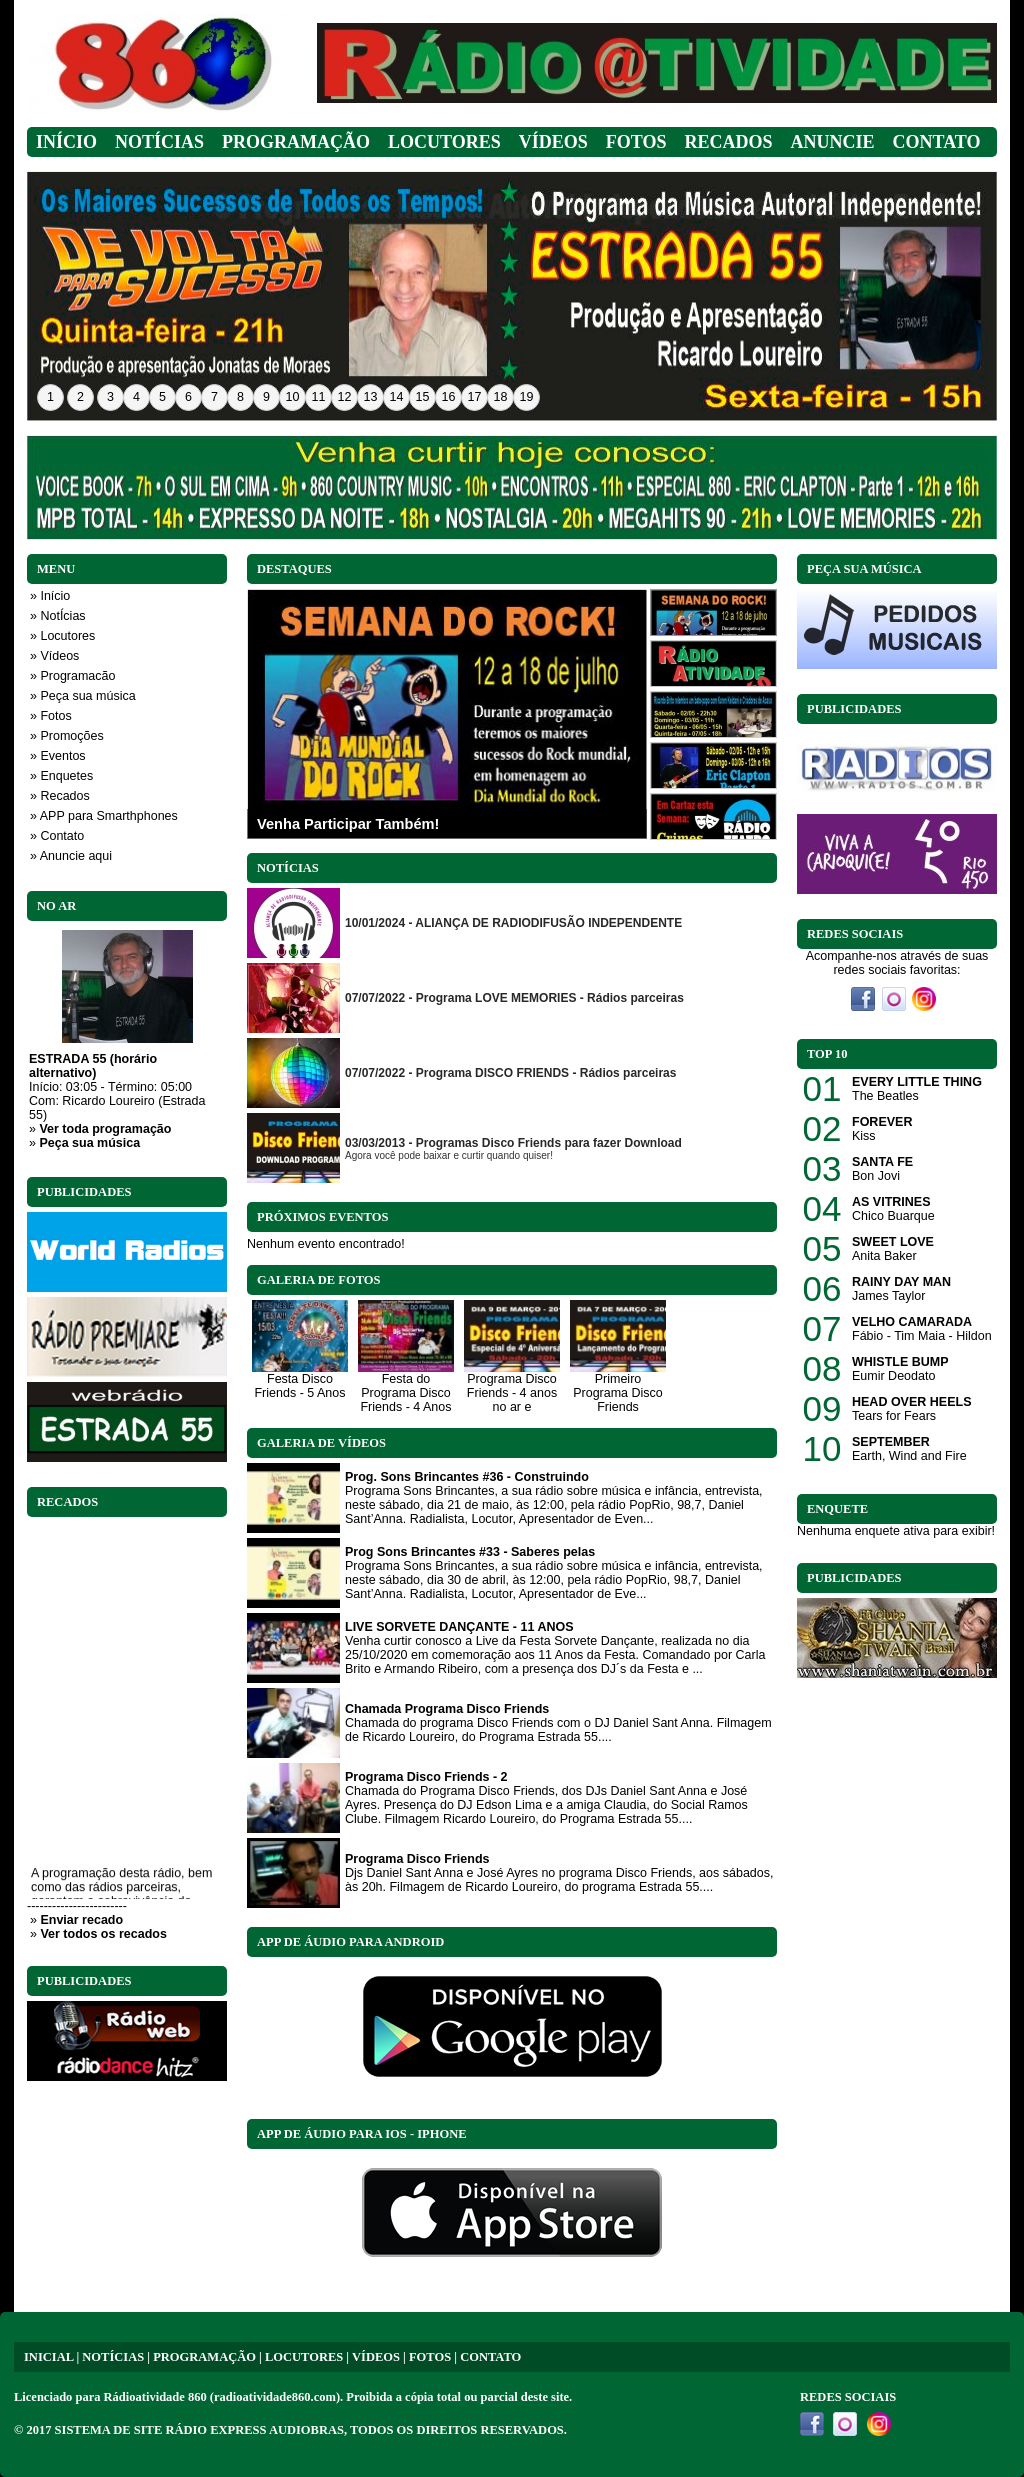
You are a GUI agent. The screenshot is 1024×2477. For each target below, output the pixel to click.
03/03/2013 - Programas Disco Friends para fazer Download (513, 1143)
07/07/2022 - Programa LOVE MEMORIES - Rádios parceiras (514, 998)
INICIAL (48, 2357)
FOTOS (430, 2357)
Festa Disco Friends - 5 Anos (299, 1386)
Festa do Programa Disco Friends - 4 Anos (405, 1393)
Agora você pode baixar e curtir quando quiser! (449, 1155)
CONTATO (490, 2357)
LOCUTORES (304, 2357)
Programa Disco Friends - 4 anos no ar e (512, 1393)
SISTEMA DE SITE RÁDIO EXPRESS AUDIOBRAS (199, 2430)
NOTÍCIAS (113, 2357)
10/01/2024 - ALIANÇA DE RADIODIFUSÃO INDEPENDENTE (513, 923)
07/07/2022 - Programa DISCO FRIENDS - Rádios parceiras (510, 1073)
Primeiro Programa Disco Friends (618, 1393)
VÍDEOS (376, 2357)
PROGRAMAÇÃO (204, 2357)
